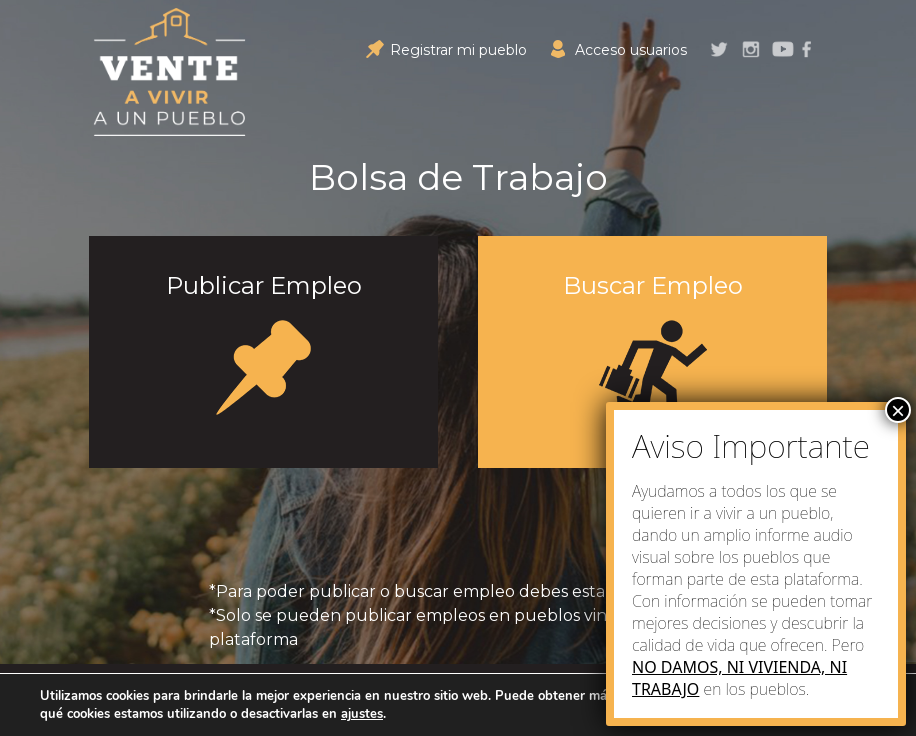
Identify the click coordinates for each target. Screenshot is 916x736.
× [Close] (898, 410)
